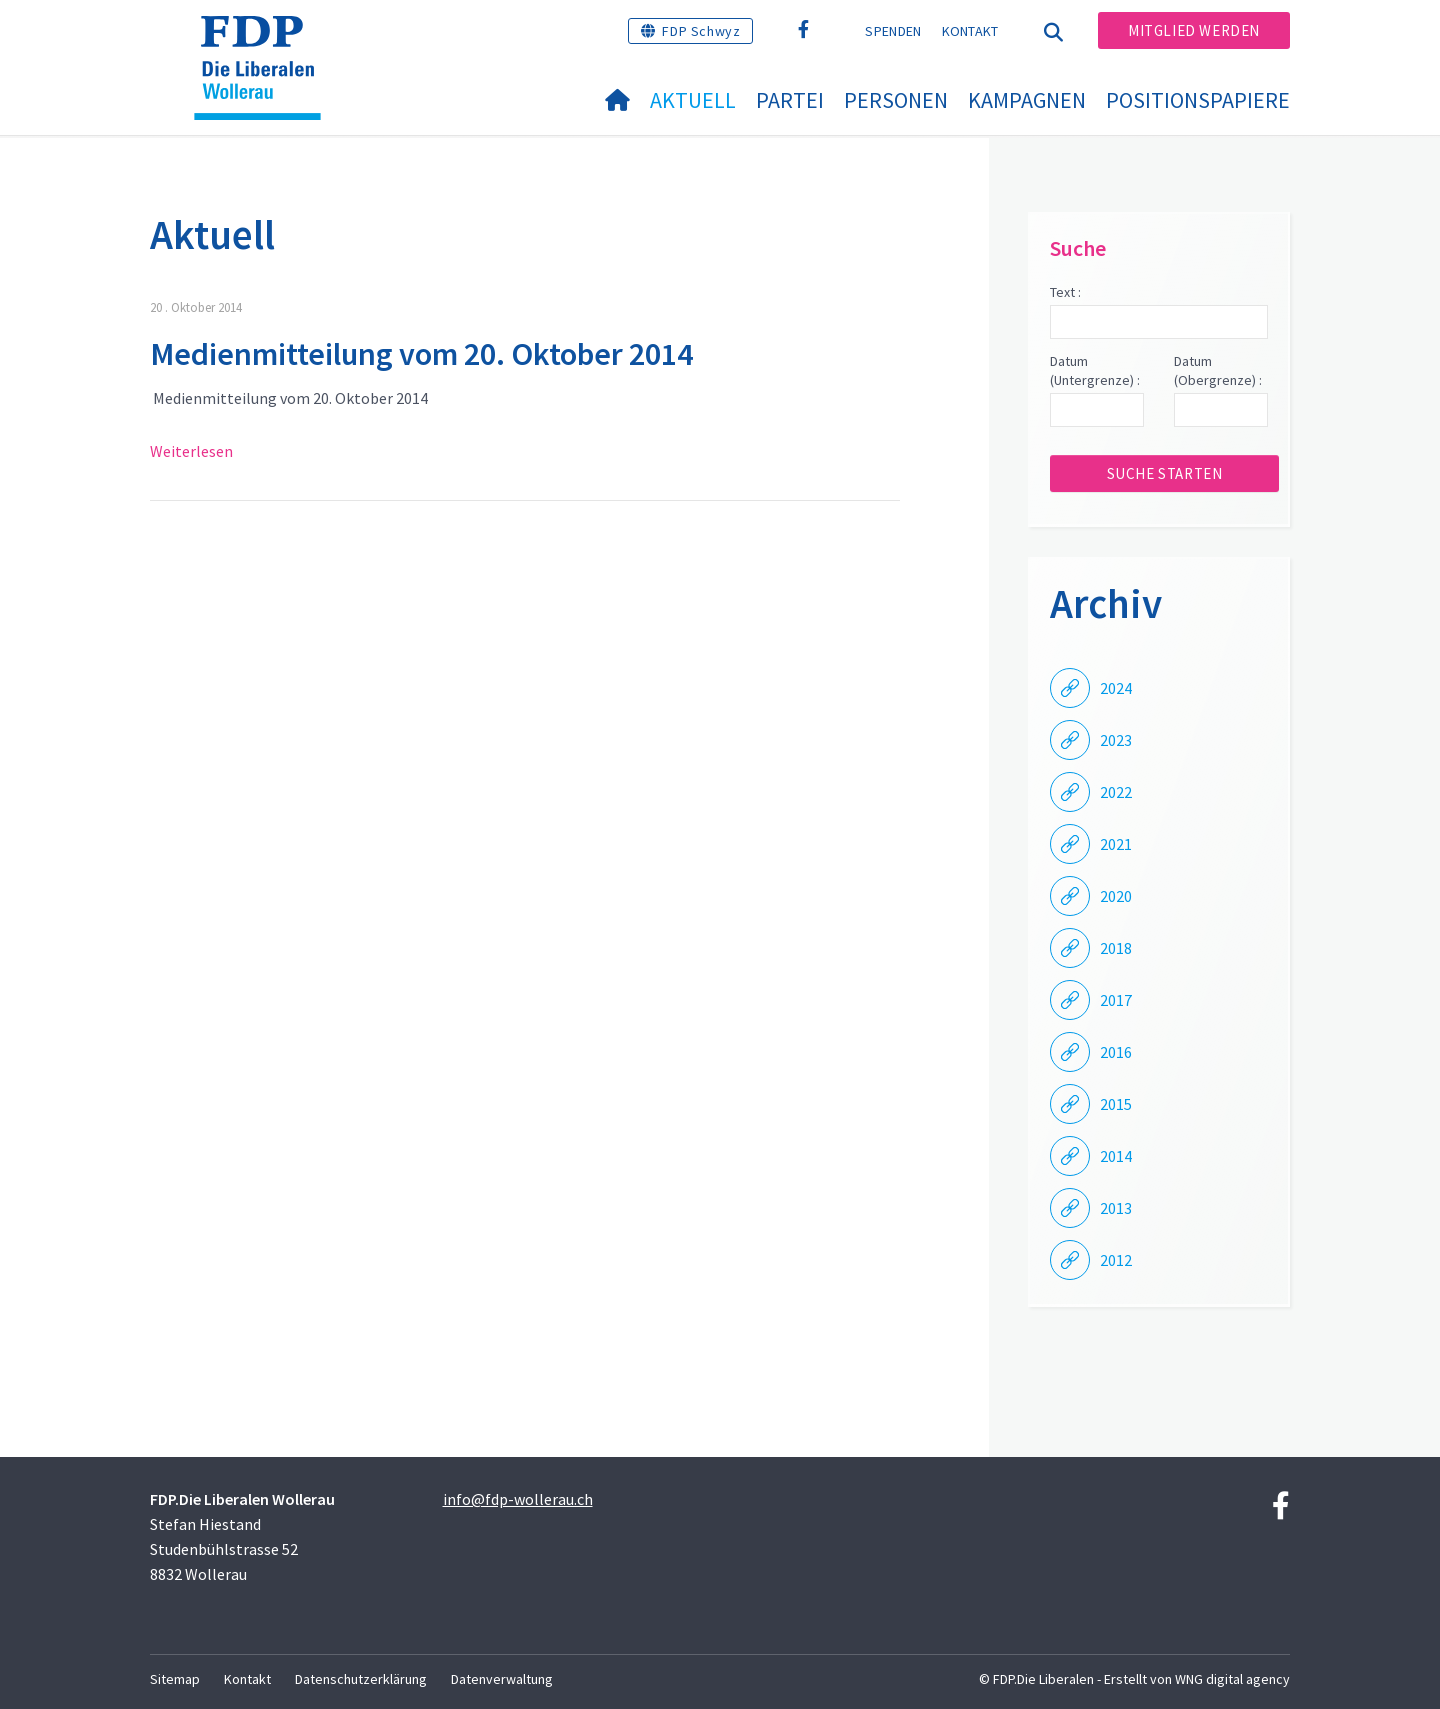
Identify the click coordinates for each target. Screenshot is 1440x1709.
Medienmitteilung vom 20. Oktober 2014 (421, 354)
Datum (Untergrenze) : (1095, 371)
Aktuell (693, 100)
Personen (896, 100)
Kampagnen (1027, 100)
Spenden (893, 31)
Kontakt (970, 31)
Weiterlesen (191, 451)
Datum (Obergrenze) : (1218, 371)
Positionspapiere (1198, 100)
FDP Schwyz (701, 31)
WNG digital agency (1232, 1679)
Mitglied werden (1194, 30)
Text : (1065, 292)
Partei (790, 100)
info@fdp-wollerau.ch (518, 1499)
